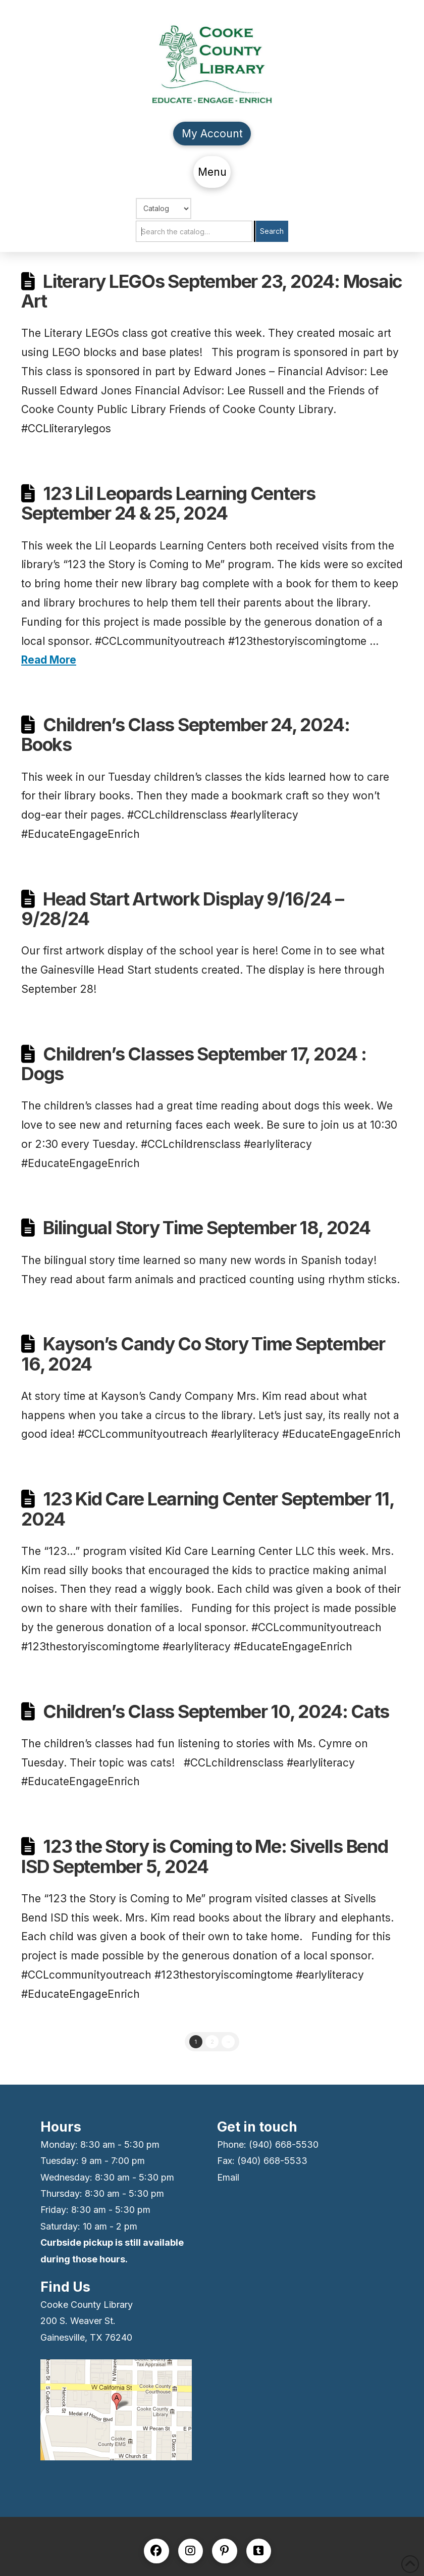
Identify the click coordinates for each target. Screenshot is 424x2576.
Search (272, 231)
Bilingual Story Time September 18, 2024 (206, 1228)
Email (228, 2177)
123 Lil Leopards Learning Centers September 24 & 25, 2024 (168, 503)
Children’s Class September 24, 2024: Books (185, 734)
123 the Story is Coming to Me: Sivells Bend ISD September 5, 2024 (204, 1856)
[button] (212, 172)
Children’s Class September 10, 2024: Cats (216, 1711)
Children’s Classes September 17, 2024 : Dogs (193, 1064)
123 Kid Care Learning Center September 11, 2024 (207, 1509)
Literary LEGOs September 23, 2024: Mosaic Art (211, 291)
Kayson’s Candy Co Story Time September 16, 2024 (203, 1354)
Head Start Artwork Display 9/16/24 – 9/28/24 (182, 909)
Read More (48, 659)
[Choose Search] (163, 208)
